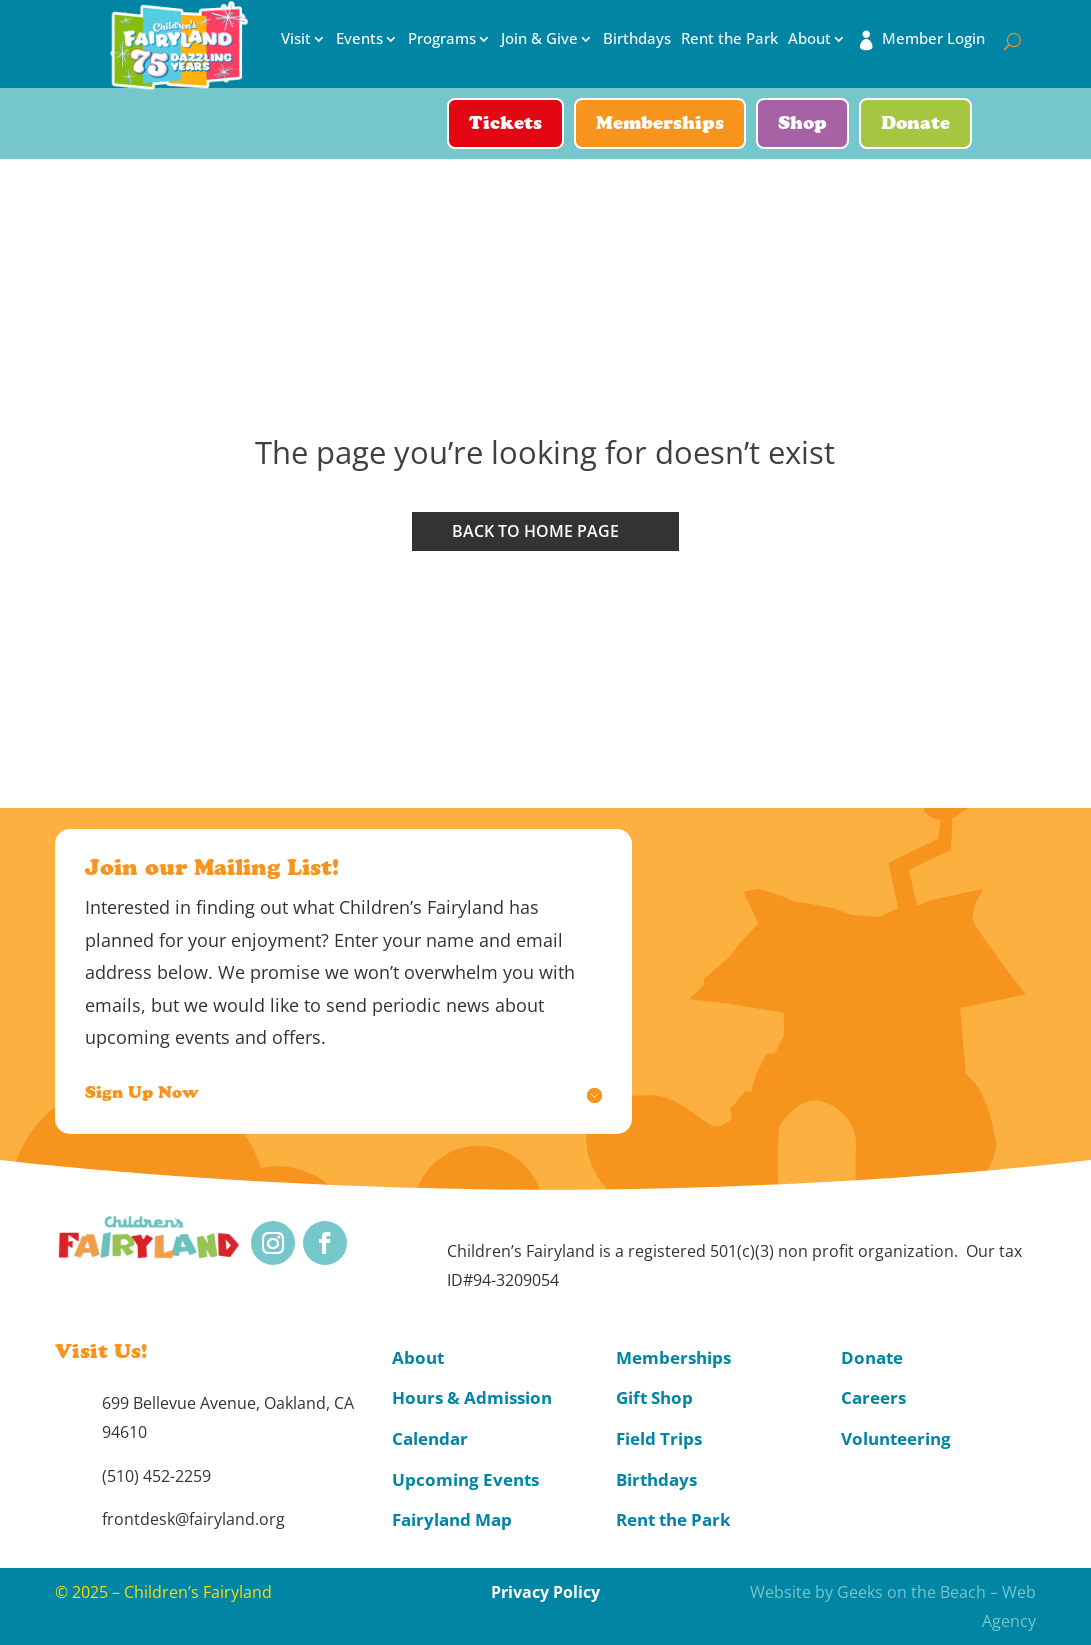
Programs (442, 39)
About (809, 39)
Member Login (933, 39)
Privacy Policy (545, 1592)
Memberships (660, 125)
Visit (296, 39)
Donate (915, 125)
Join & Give (539, 39)
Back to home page (535, 531)
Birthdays (637, 39)
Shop (802, 125)
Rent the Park (729, 39)
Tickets (505, 125)
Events (359, 39)
